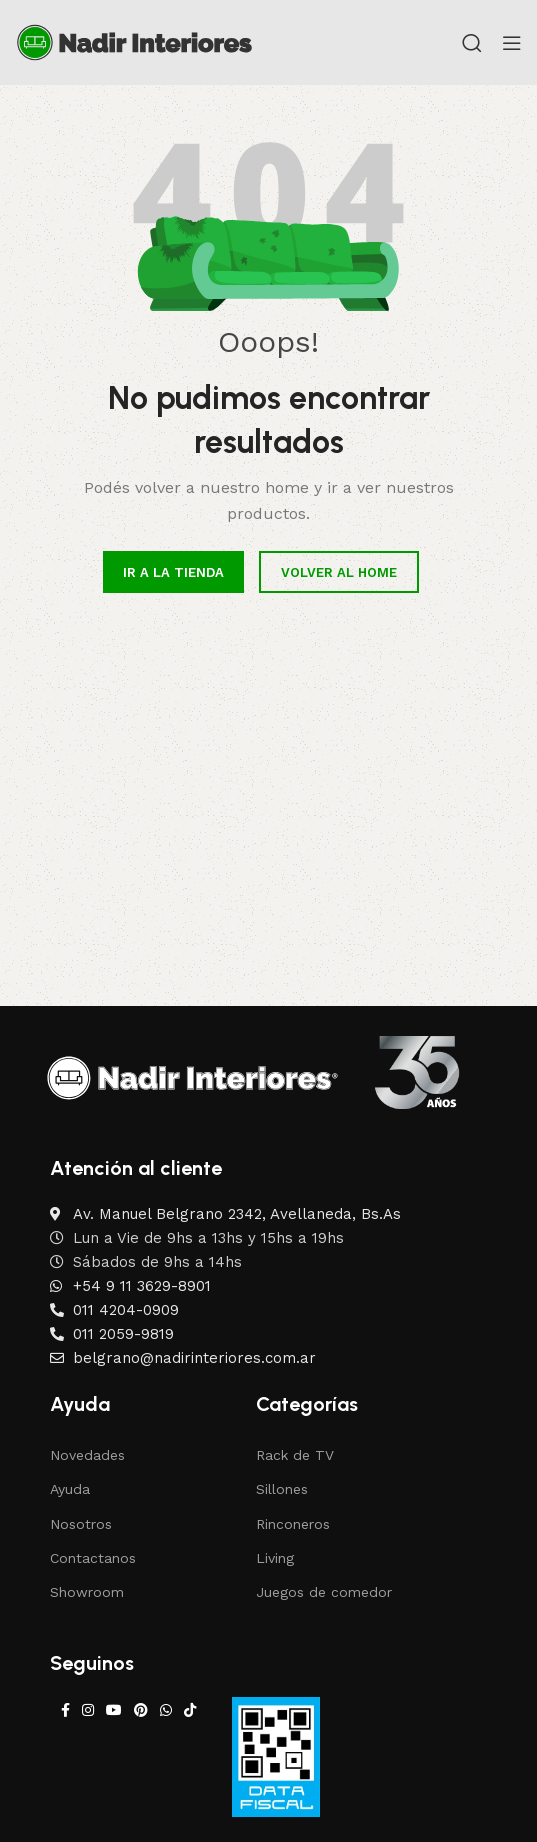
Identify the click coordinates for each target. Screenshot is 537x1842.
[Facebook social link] (65, 1710)
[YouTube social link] (114, 1710)
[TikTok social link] (190, 1710)
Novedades (87, 1455)
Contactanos (93, 1558)
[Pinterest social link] (141, 1710)
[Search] (472, 43)
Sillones (282, 1489)
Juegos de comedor (324, 1592)
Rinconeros (293, 1524)
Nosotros (81, 1524)
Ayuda (70, 1489)
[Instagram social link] (88, 1710)
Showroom (87, 1592)
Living (275, 1558)
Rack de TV (295, 1455)
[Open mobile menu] (512, 43)
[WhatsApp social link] (166, 1710)
